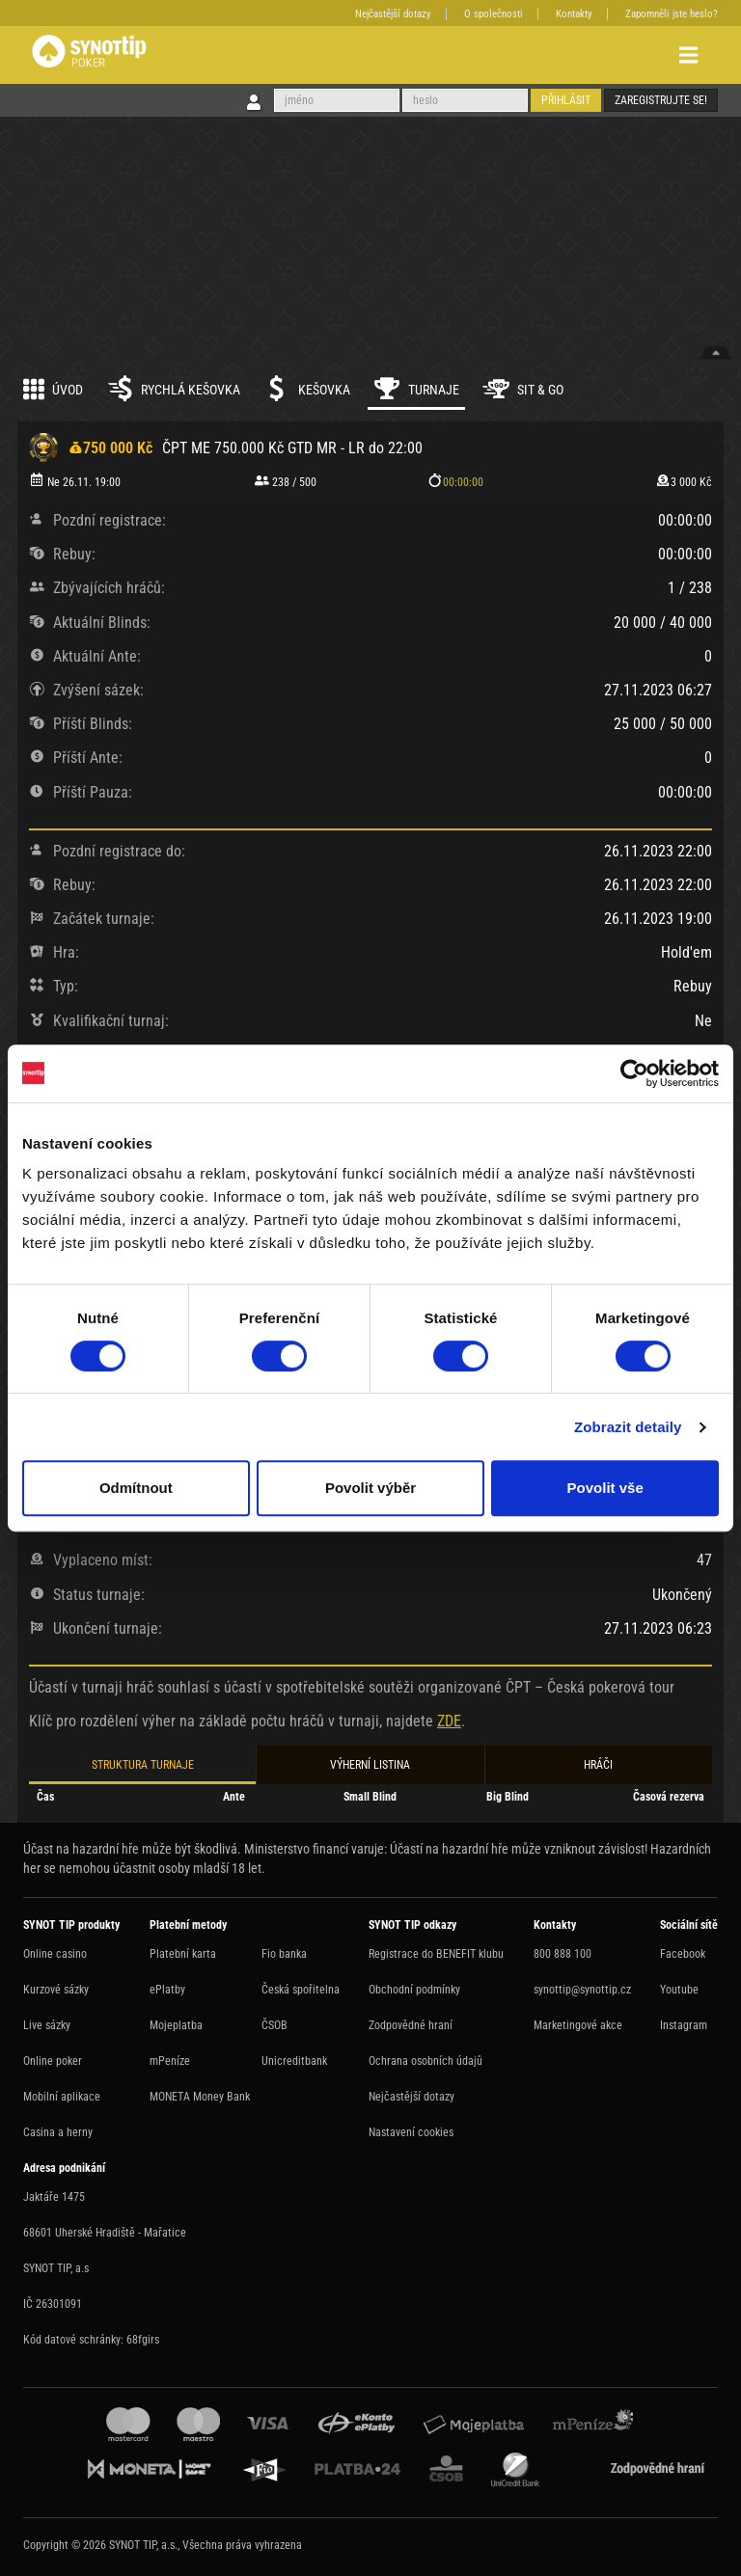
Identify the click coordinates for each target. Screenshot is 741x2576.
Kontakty (574, 14)
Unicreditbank (294, 2061)
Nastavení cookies (411, 2132)
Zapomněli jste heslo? (671, 14)
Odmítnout (136, 1487)
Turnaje (416, 388)
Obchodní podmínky (414, 1989)
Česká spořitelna (300, 1989)
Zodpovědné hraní (411, 2025)
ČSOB (274, 2025)
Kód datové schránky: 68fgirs (91, 2339)
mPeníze (170, 2061)
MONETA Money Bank (200, 2096)
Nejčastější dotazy (393, 14)
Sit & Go (522, 388)
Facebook (682, 1954)
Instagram (683, 2025)
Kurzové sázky (56, 1989)
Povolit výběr (370, 1487)
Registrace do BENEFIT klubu (436, 1954)
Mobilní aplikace (61, 2096)
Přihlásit (565, 100)
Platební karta (183, 1954)
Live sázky (46, 2025)
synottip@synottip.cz (582, 1989)
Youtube (679, 1989)
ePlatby (167, 1989)
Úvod (53, 388)
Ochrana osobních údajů (425, 2061)
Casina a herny (58, 2132)
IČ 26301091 (52, 2304)
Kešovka (306, 388)
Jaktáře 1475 (54, 2197)
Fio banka (284, 1954)
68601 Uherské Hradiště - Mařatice (104, 2232)
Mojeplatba (176, 2025)
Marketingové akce (578, 2025)
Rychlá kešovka (173, 388)
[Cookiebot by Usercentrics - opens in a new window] (634, 1073)
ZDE (449, 1721)
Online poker (52, 2061)
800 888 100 (562, 1954)
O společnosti (493, 14)
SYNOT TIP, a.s (56, 2268)
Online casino (55, 1954)
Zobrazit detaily (628, 1427)
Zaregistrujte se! (661, 100)
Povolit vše (605, 1487)
